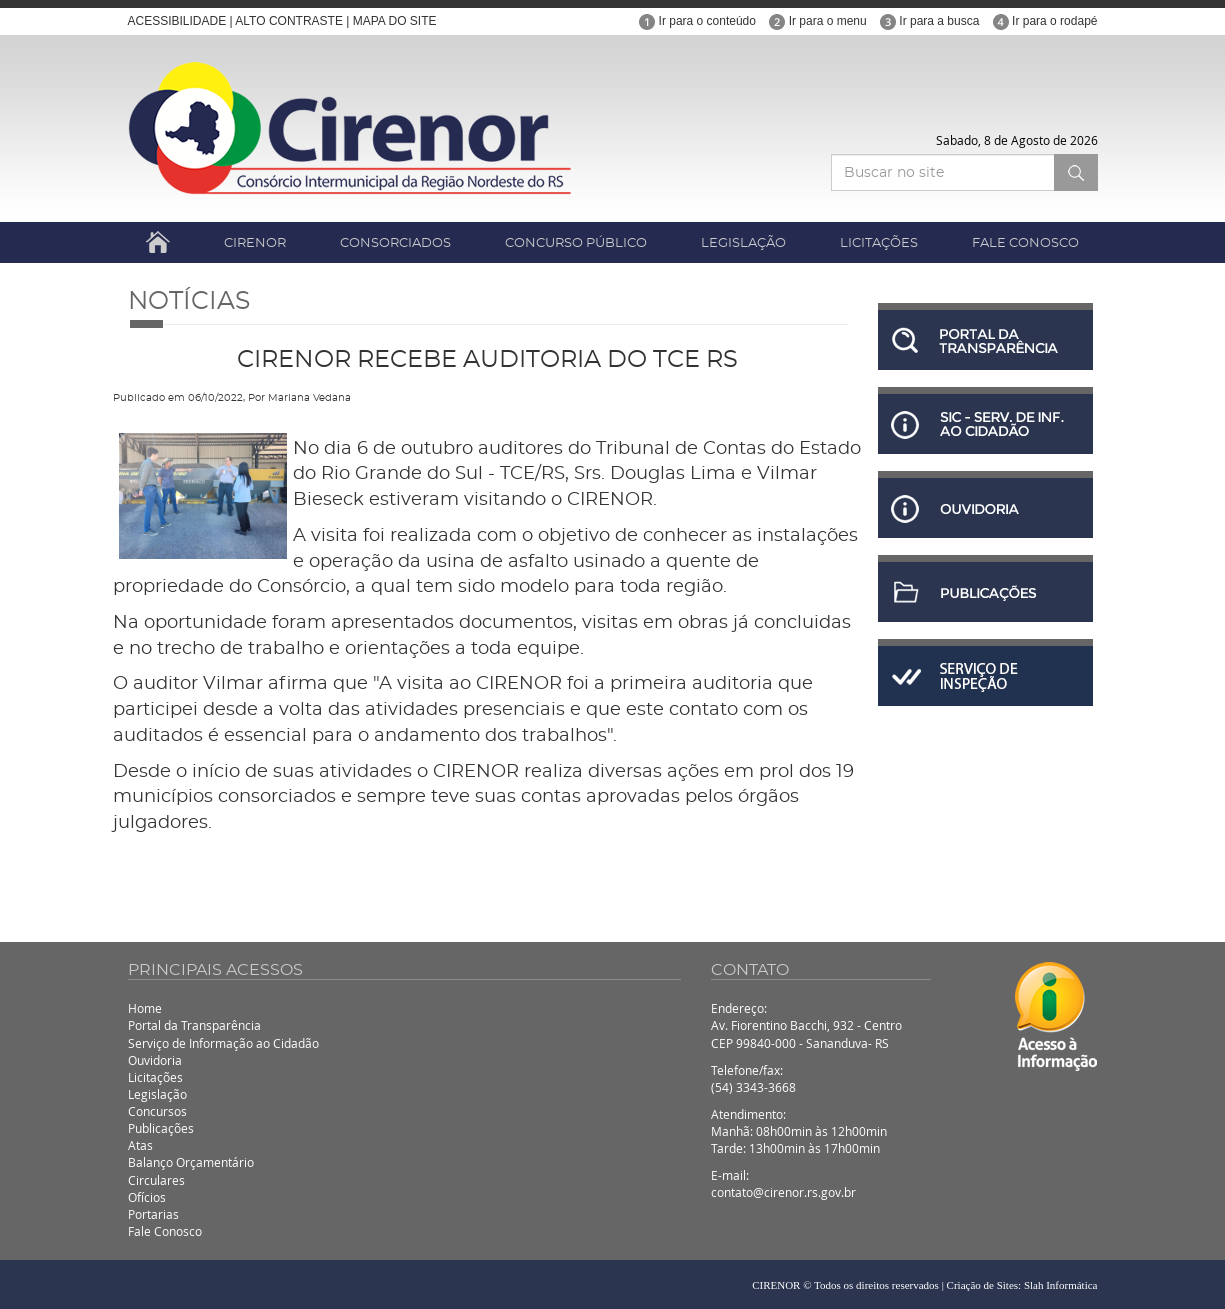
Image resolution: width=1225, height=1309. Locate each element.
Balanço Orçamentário (191, 1162)
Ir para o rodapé (1045, 21)
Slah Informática (1061, 1285)
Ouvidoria (155, 1060)
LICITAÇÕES (879, 243)
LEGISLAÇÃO (743, 243)
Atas (140, 1145)
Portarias (153, 1214)
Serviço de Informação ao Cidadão (223, 1043)
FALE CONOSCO (1025, 243)
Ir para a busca (929, 21)
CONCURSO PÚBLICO (576, 243)
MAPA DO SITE (395, 21)
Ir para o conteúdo (697, 21)
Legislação (157, 1094)
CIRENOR (255, 243)
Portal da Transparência (194, 1025)
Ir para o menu (817, 21)
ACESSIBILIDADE (177, 21)
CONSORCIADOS (395, 243)
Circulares (156, 1180)
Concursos (157, 1111)
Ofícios (147, 1197)
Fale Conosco (165, 1231)
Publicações (161, 1128)
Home (145, 1008)
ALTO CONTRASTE (289, 21)
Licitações (155, 1077)
